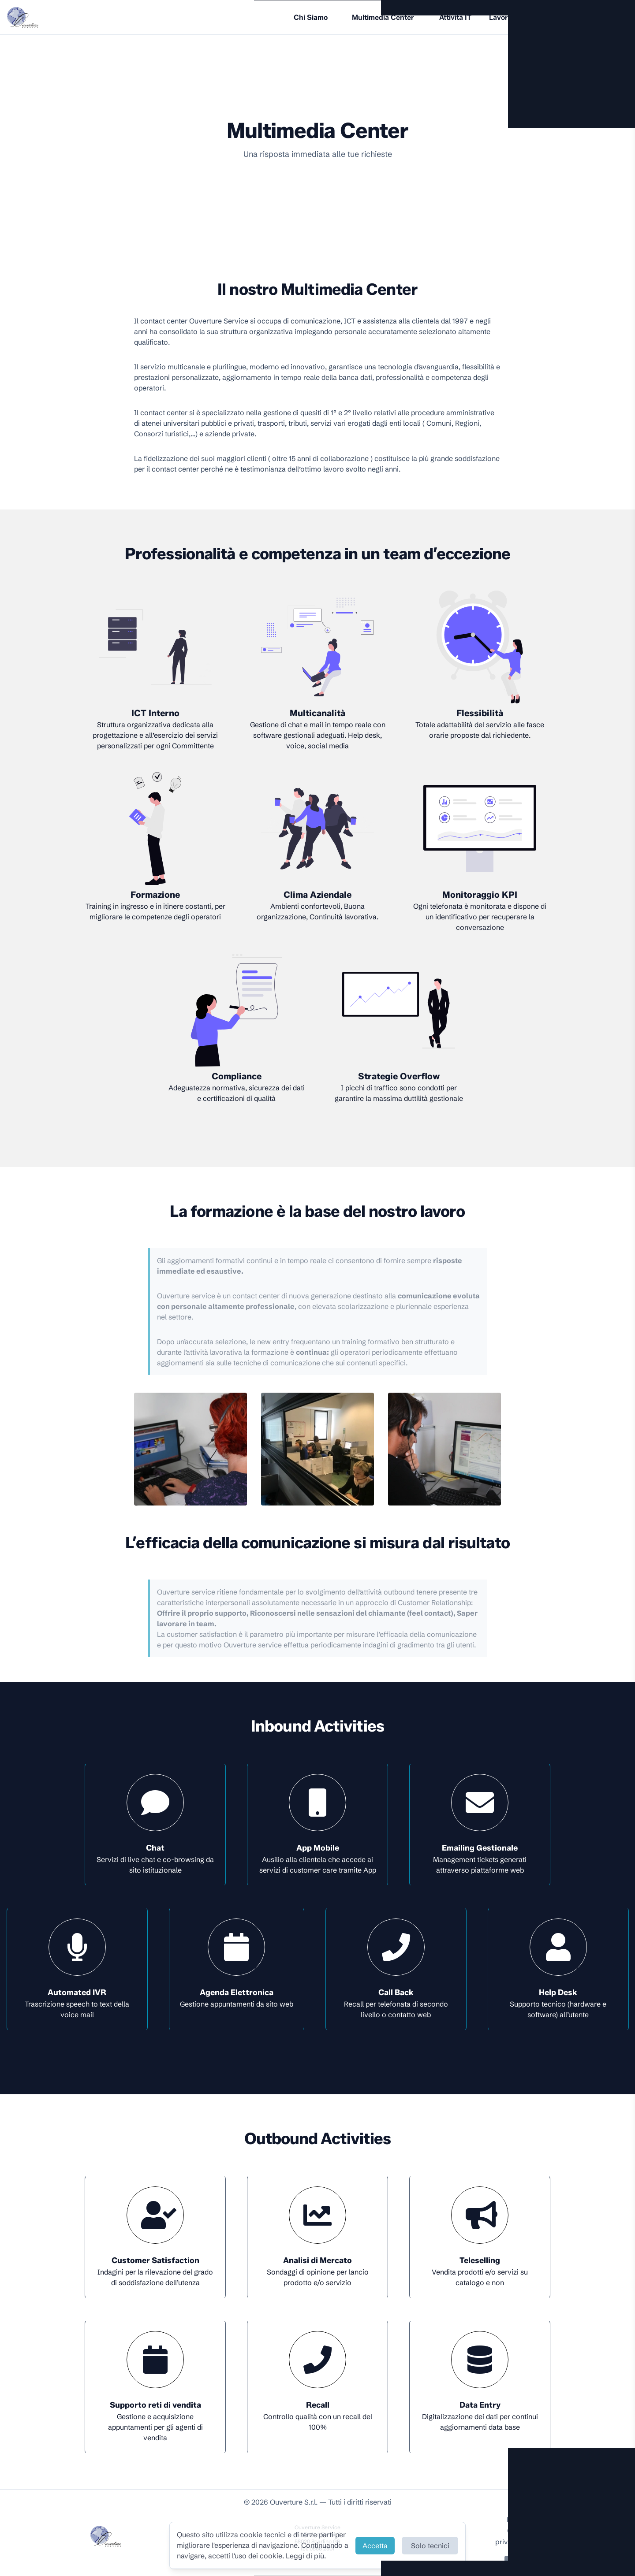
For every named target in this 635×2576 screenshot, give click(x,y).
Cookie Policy (529, 2531)
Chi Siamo (311, 17)
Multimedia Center (383, 17)
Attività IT (455, 17)
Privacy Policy (529, 2520)
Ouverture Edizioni (585, 17)
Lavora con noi (513, 17)
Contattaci (529, 2563)
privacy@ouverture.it (529, 2542)
